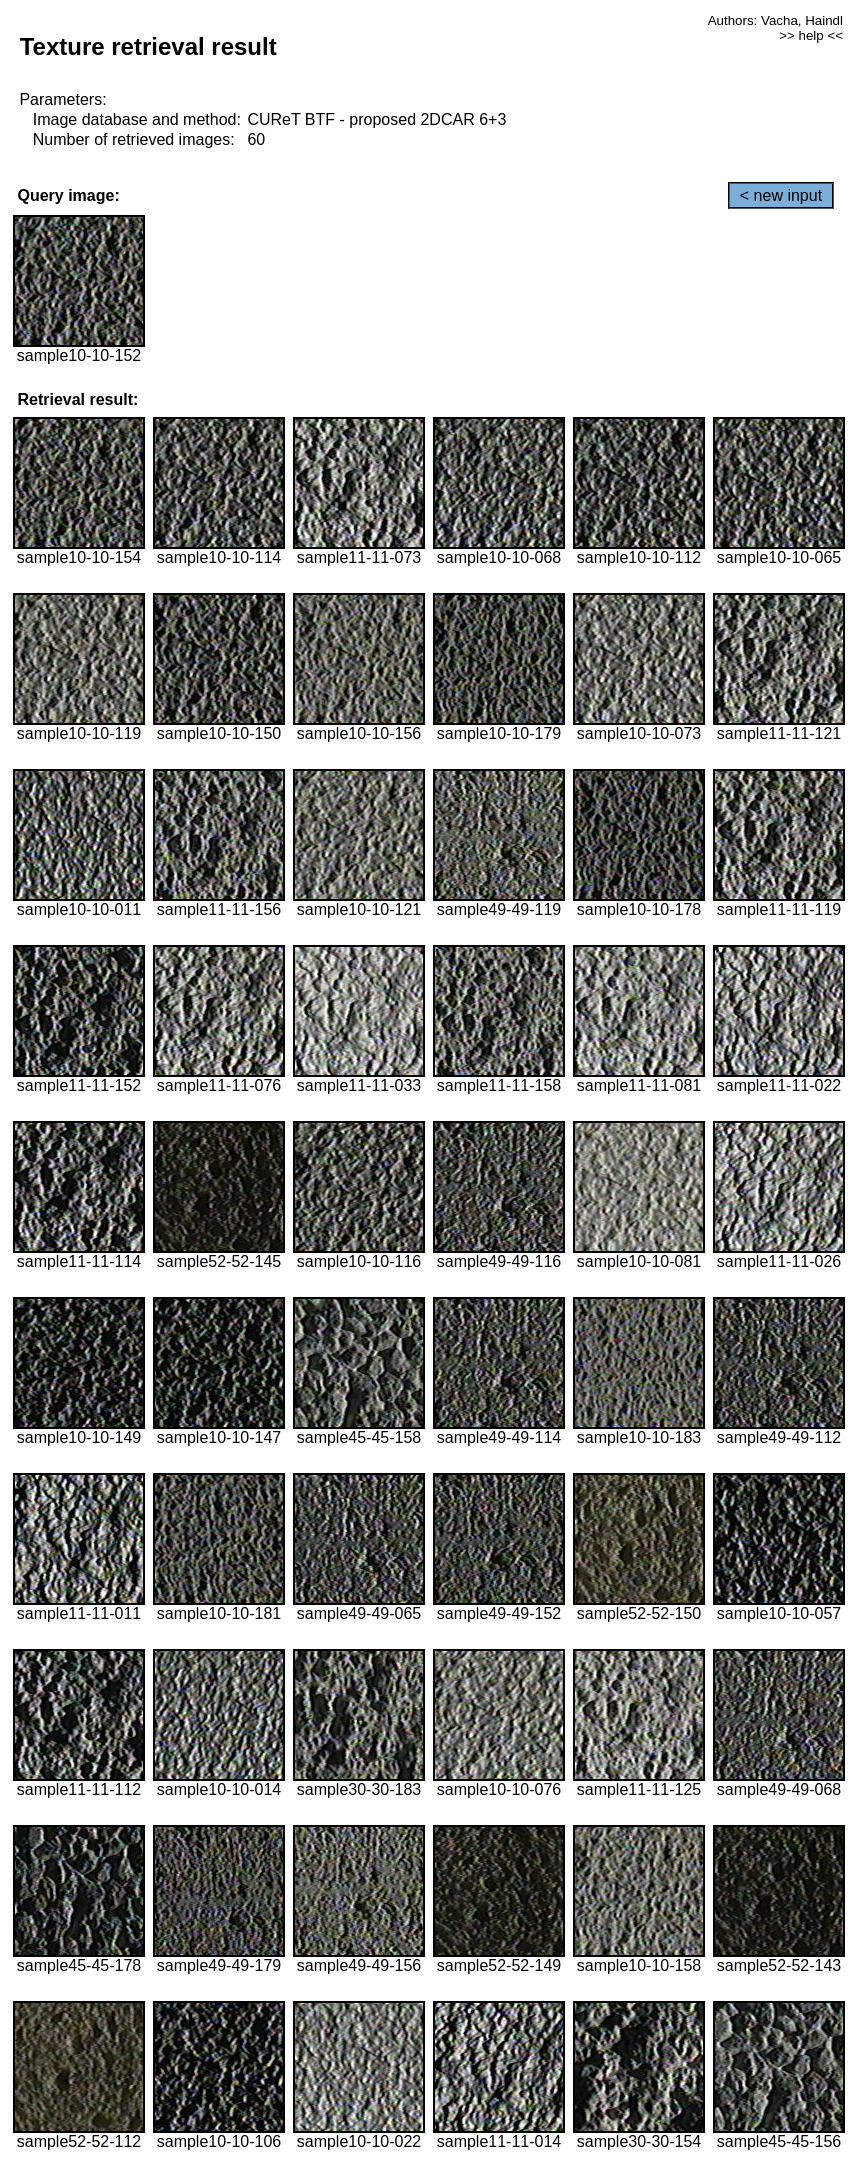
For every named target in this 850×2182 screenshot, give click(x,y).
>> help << (811, 35)
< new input (781, 195)
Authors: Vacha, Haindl (775, 20)
